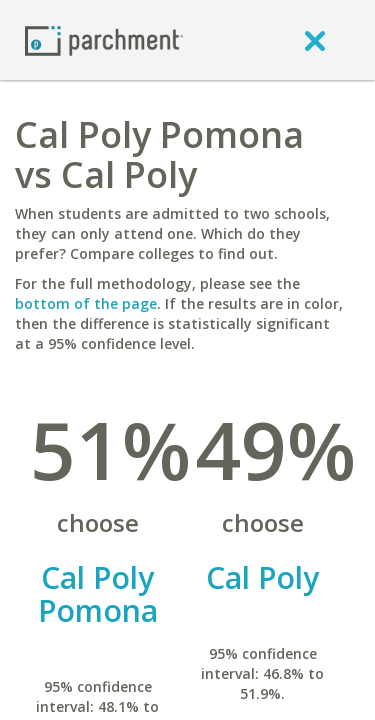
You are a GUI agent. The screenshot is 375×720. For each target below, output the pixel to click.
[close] (315, 40)
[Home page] (104, 39)
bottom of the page (86, 303)
